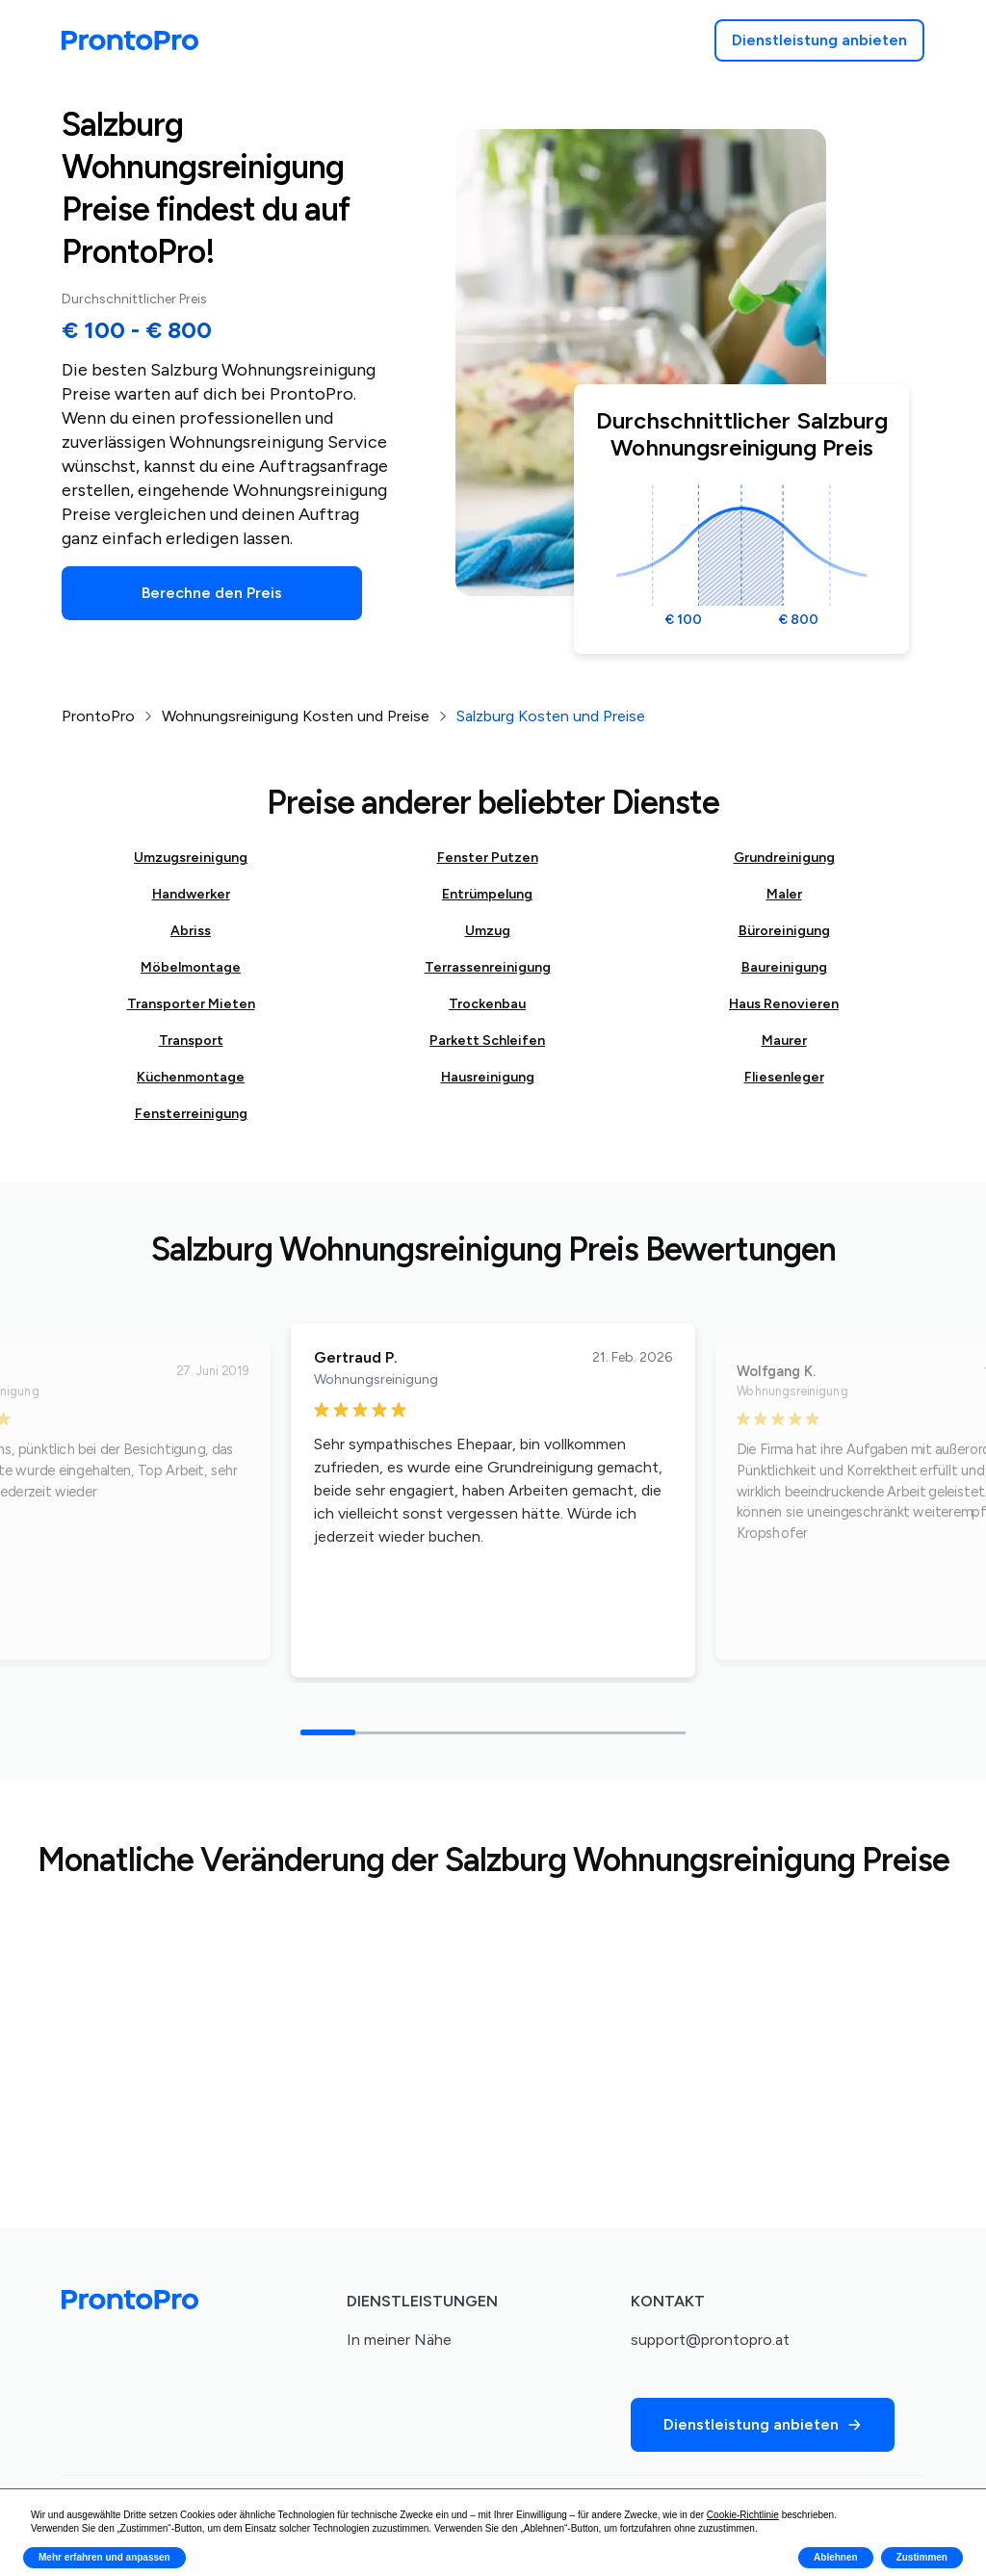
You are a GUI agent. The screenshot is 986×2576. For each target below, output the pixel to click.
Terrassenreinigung (488, 967)
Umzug (487, 931)
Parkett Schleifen (487, 1040)
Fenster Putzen (487, 857)
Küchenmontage (191, 1077)
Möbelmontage (191, 967)
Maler (784, 894)
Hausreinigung (487, 1077)
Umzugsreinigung (190, 857)
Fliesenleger (784, 1077)
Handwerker (191, 894)
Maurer (784, 1040)
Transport (191, 1040)
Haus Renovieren (784, 1004)
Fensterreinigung (191, 1114)
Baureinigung (784, 967)
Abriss (190, 931)
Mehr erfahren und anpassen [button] (104, 2557)
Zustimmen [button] (921, 2557)
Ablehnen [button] (836, 2557)
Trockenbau (487, 1004)
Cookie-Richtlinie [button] (743, 2515)
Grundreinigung (784, 857)
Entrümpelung (487, 894)
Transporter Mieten (191, 1004)
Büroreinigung (784, 931)
